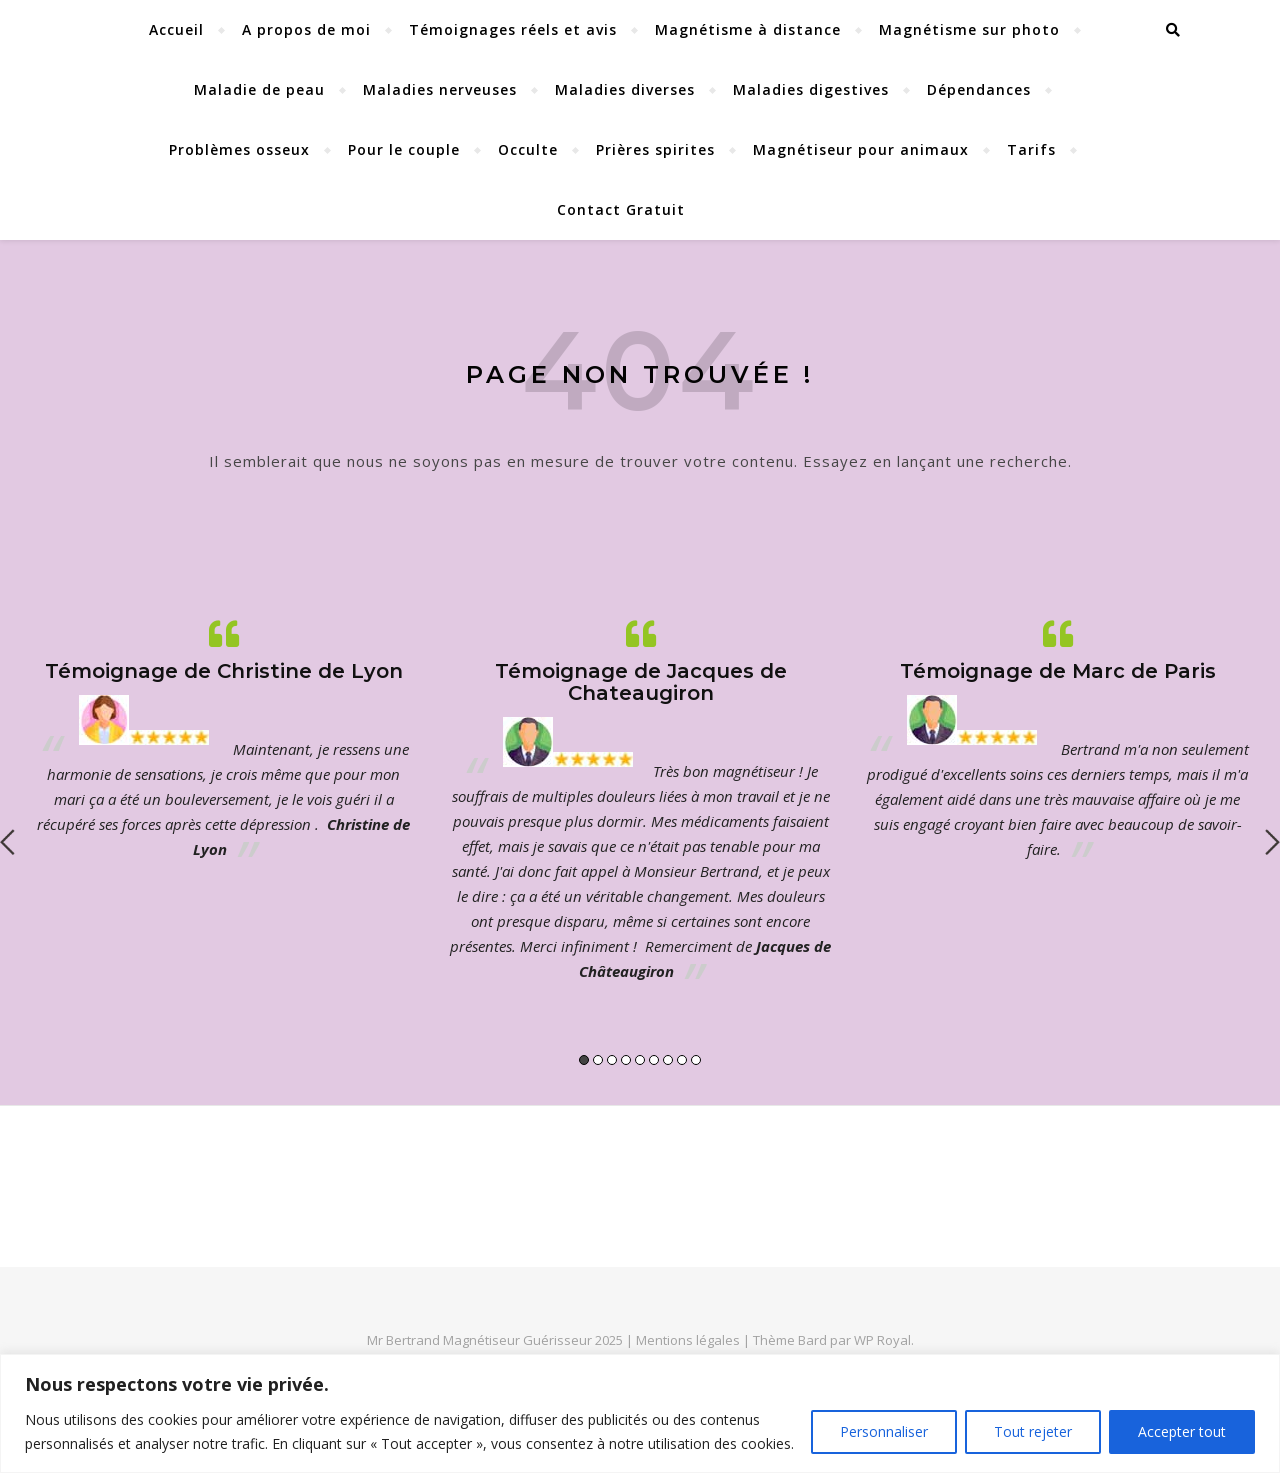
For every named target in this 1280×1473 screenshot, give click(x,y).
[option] (223, 739)
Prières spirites (655, 149)
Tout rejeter (1033, 1431)
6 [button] (654, 1060)
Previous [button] (7, 842)
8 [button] (682, 1060)
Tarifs (1031, 149)
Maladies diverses (625, 89)
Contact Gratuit (621, 209)
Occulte (528, 149)
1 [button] (584, 1060)
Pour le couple (404, 149)
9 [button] (696, 1060)
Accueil (176, 29)
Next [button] (1272, 842)
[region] (640, 1413)
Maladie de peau (259, 89)
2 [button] (598, 1060)
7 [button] (668, 1060)
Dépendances (979, 89)
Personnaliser (884, 1431)
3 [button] (612, 1060)
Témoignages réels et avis (513, 29)
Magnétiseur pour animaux (861, 149)
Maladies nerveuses (440, 89)
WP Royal (882, 1340)
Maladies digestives (811, 89)
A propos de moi (306, 29)
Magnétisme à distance (748, 29)
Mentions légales (689, 1340)
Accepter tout (1182, 1431)
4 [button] (626, 1060)
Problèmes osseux (239, 149)
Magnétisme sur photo (969, 29)
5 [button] (640, 1060)
